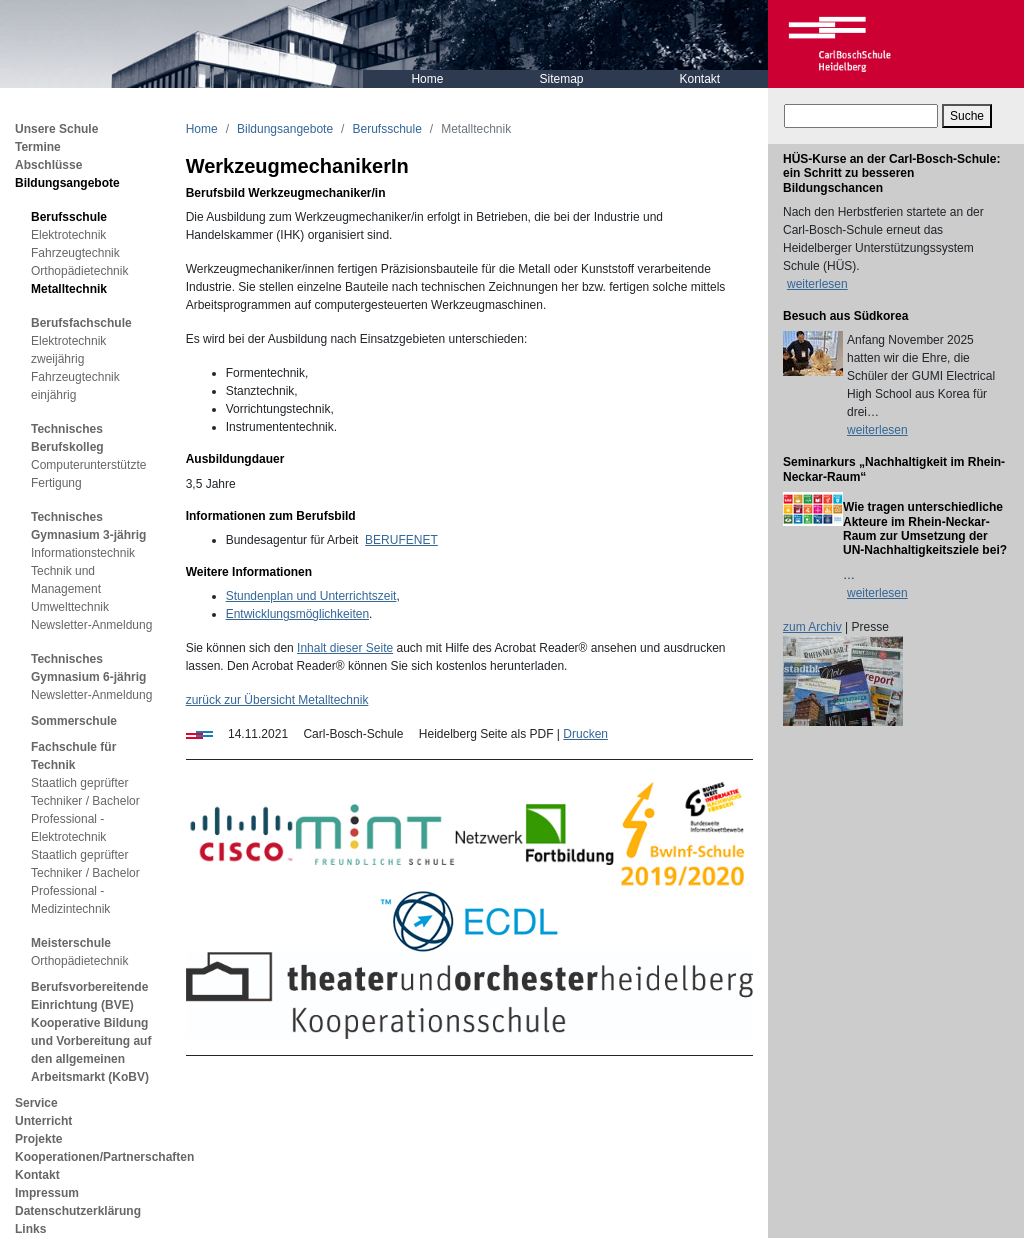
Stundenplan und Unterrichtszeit (311, 596)
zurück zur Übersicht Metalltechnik (277, 700)
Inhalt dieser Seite (345, 648)
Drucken (585, 734)
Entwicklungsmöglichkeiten (297, 614)
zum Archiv (812, 627)
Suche (967, 116)
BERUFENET (401, 540)
